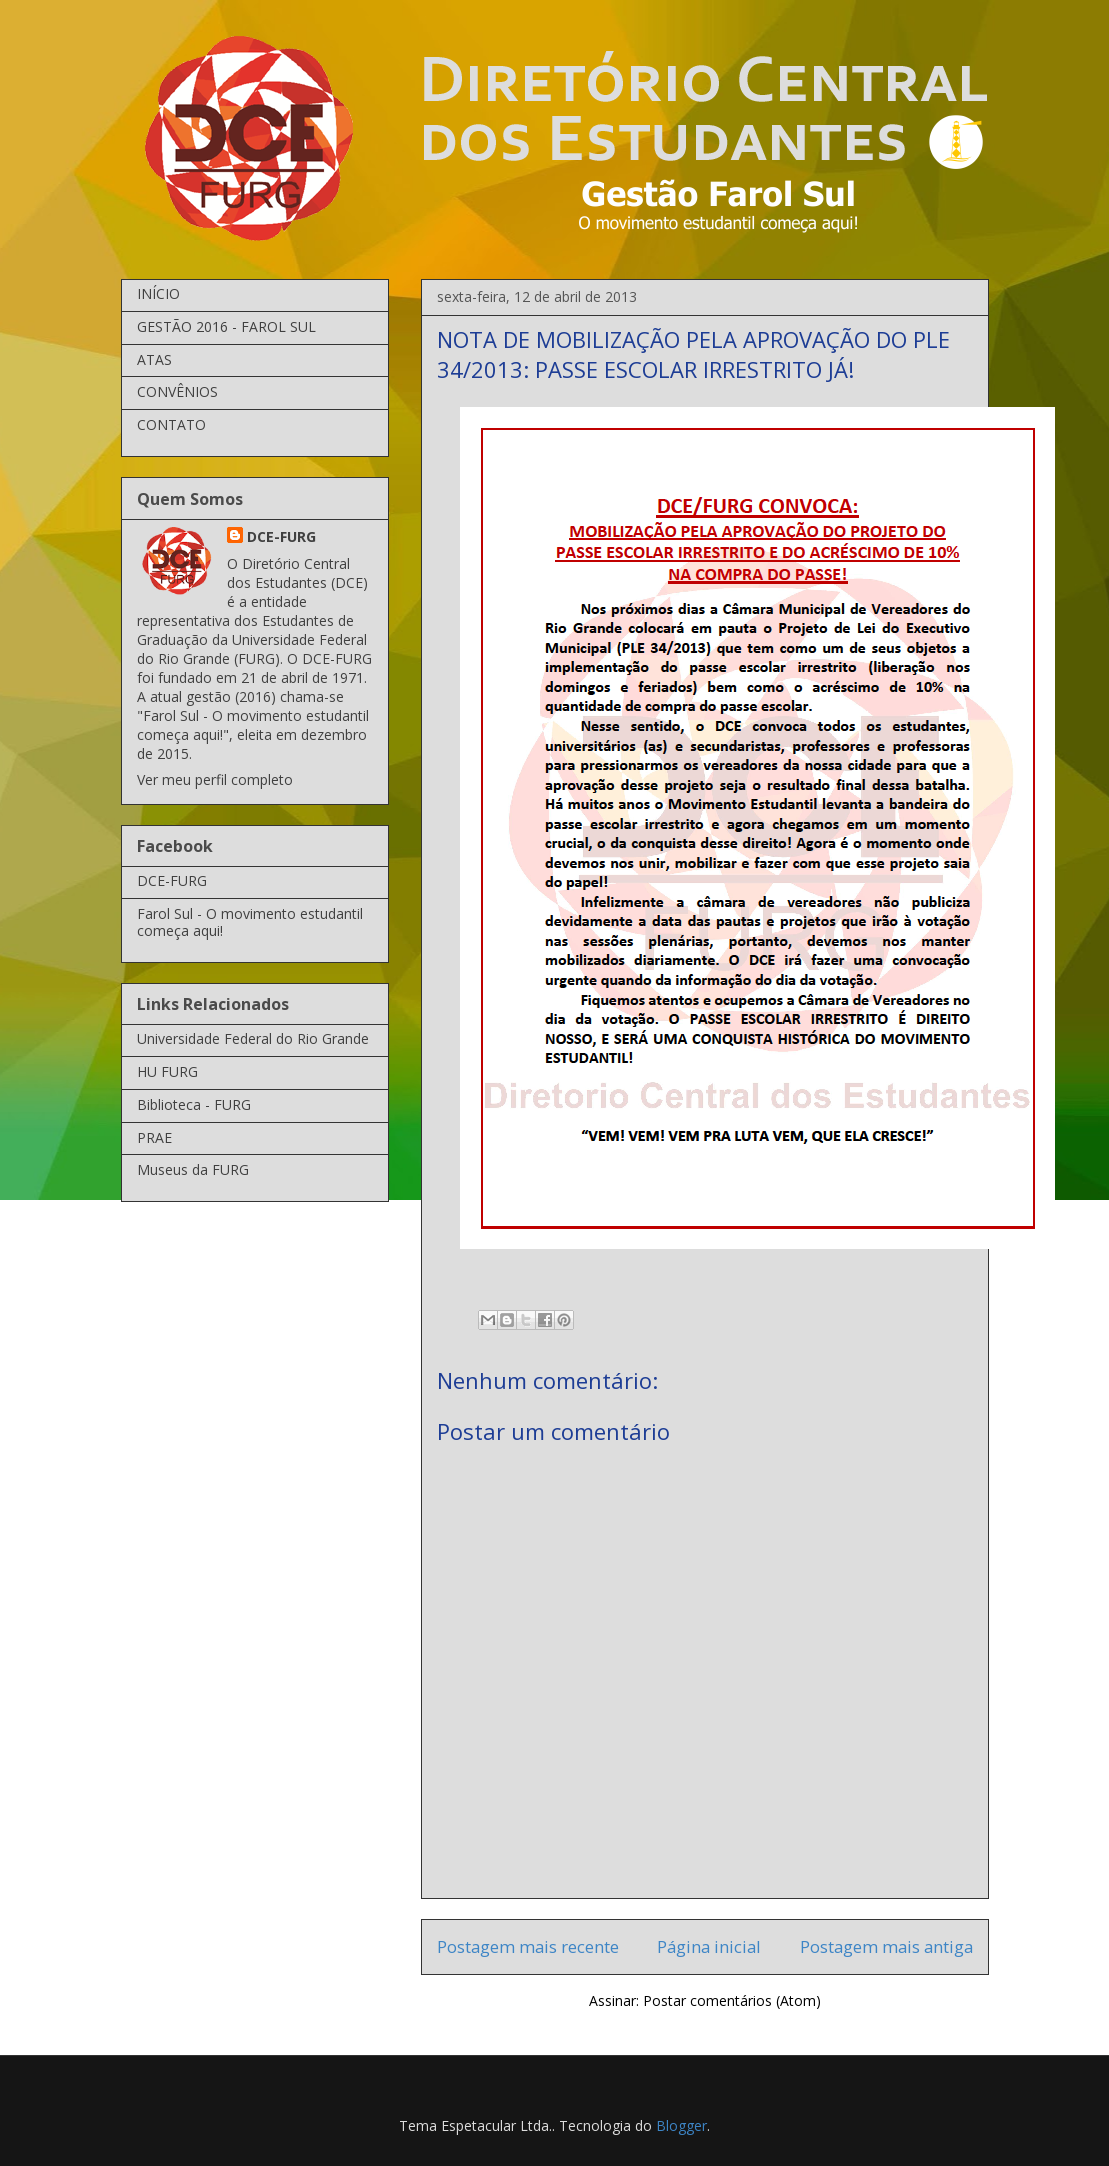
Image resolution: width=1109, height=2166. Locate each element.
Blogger (681, 2125)
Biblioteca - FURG (194, 1104)
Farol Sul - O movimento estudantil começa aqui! (250, 922)
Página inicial (709, 1946)
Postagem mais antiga (886, 1946)
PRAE (154, 1137)
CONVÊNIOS (177, 391)
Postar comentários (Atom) (732, 2000)
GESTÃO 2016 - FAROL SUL (226, 326)
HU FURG (167, 1071)
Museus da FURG (193, 1169)
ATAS (154, 359)
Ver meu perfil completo (215, 779)
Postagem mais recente (528, 1946)
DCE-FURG (281, 536)
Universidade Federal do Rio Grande (253, 1038)
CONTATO (171, 424)
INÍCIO (158, 293)
